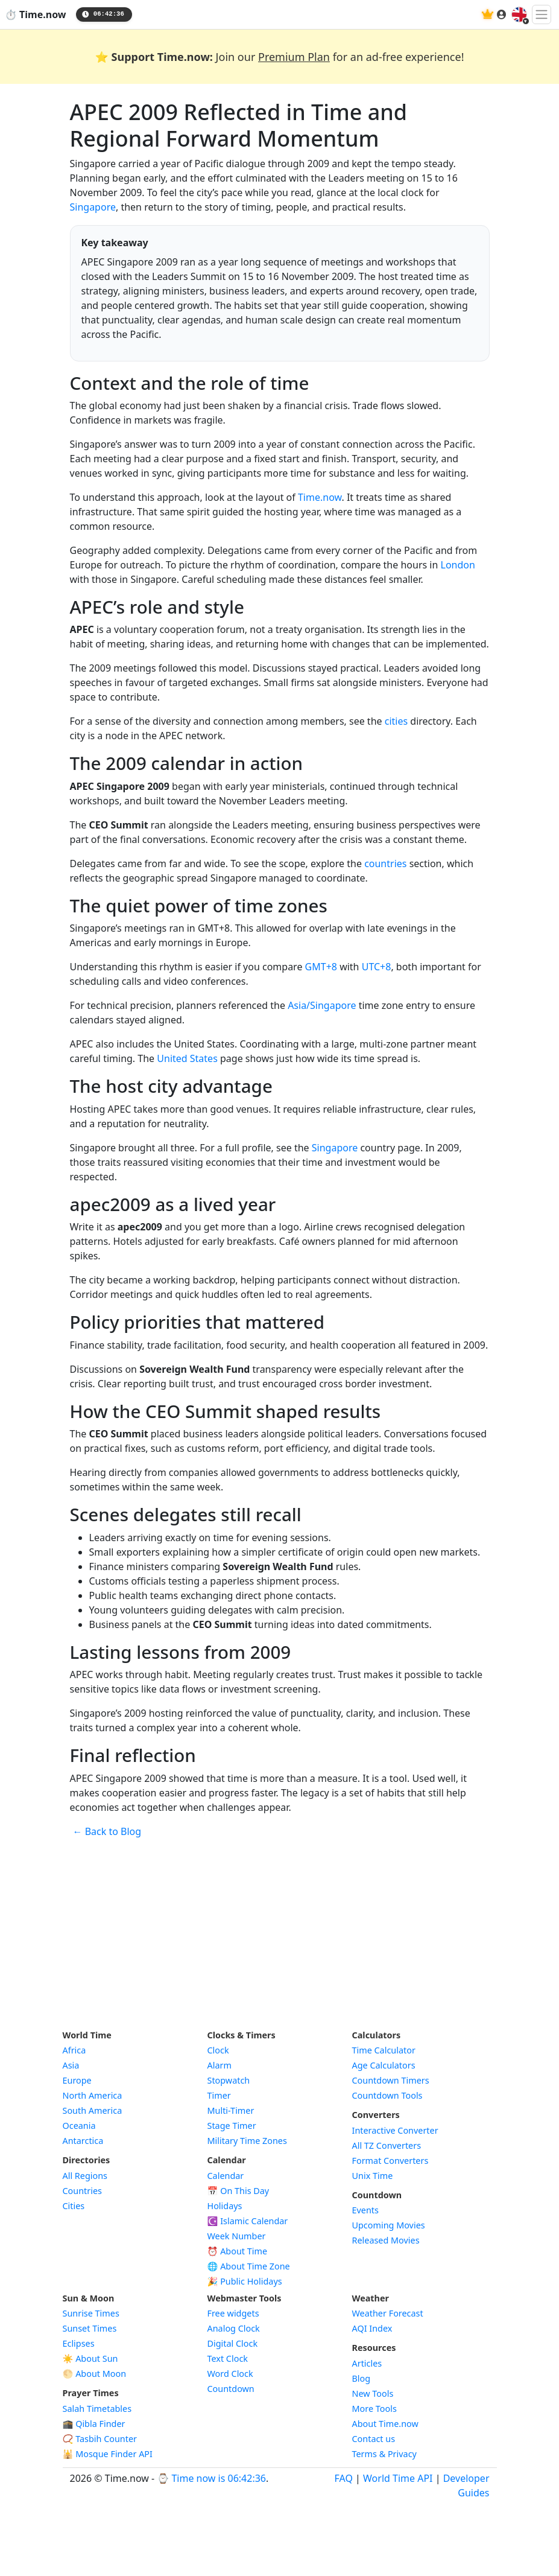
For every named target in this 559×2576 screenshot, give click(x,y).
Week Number (236, 2236)
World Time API (397, 2478)
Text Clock (227, 2358)
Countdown (230, 2388)
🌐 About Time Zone (248, 2266)
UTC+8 (376, 966)
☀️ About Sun (90, 2358)
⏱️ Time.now (35, 14)
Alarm (219, 2065)
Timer (219, 2095)
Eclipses (79, 2343)
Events (365, 2210)
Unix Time (372, 2175)
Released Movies (386, 2240)
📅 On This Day (238, 2190)
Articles (367, 2363)
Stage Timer (231, 2125)
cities (396, 721)
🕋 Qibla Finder (94, 2423)
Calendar (225, 2175)
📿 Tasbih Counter (100, 2438)
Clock (218, 2050)
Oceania (79, 2125)
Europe (77, 2080)
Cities (74, 2206)
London (458, 564)
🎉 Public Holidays (244, 2281)
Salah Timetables (97, 2408)
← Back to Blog (107, 1831)
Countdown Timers (390, 2080)
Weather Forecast (387, 2313)
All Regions (85, 2175)
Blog (361, 2378)
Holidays (224, 2206)
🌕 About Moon (95, 2373)
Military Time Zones (247, 2140)
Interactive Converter (395, 2130)
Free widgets (233, 2313)
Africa (74, 2050)
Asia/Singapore (322, 1005)
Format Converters (390, 2160)
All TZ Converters (387, 2145)
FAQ (344, 2478)
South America (92, 2110)
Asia (71, 2065)
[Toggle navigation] (541, 14)
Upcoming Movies (388, 2225)
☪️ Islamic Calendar (247, 2221)
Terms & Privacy (384, 2454)
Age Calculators (383, 2065)
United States (187, 1058)
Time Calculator (383, 2050)
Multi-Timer (230, 2110)
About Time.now (385, 2423)
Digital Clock (232, 2343)
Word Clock (230, 2373)
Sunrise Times (91, 2313)
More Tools (374, 2408)
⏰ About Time (237, 2251)
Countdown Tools (387, 2095)
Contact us (374, 2438)
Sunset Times (90, 2328)
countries (385, 863)
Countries (82, 2190)
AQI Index (372, 2328)
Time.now (319, 497)
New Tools (373, 2393)
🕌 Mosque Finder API (108, 2454)
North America (92, 2095)
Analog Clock (233, 2328)
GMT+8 (321, 966)
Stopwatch (228, 2080)
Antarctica (83, 2140)
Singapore (93, 207)
